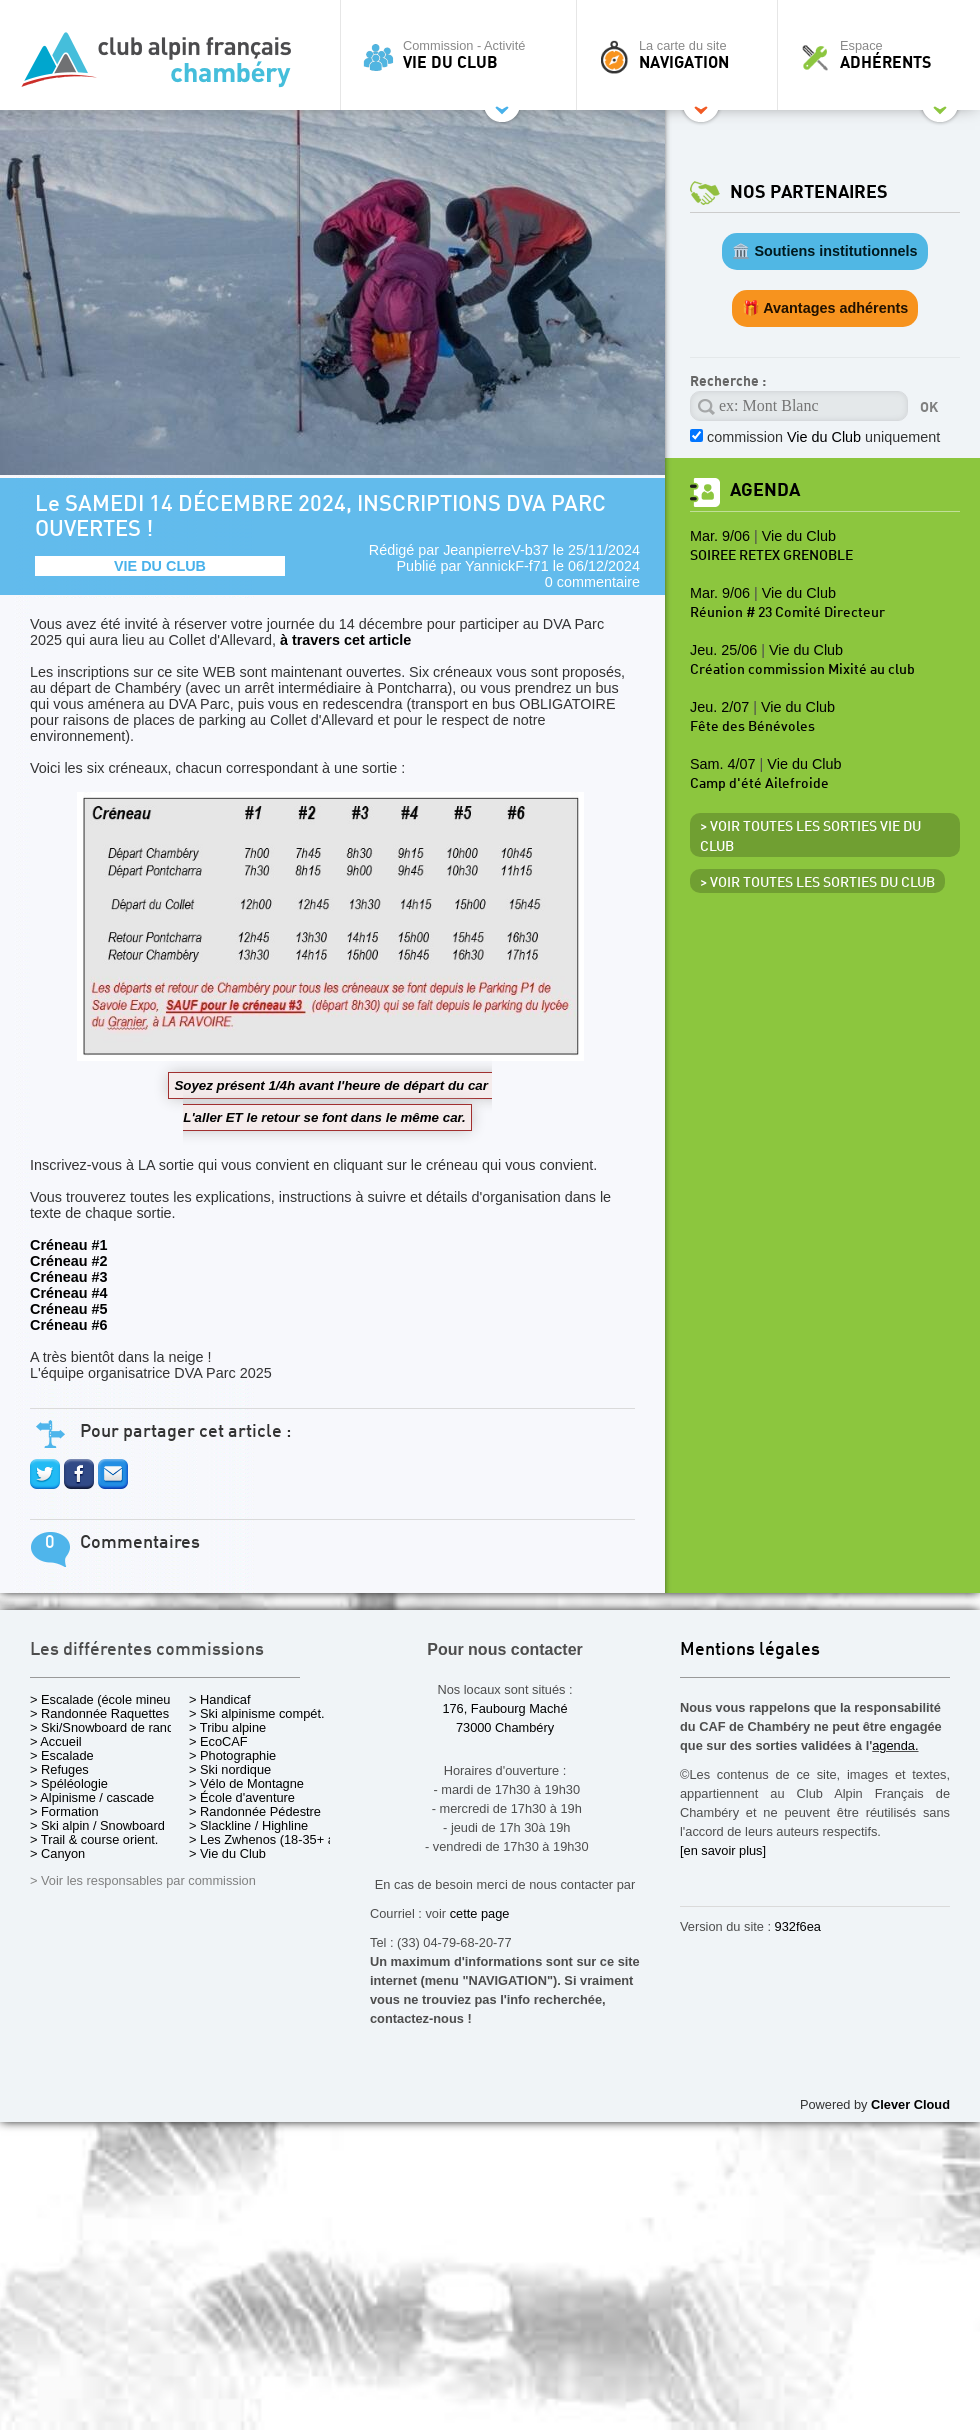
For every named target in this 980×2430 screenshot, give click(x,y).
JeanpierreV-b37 (496, 550)
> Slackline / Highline (248, 1825)
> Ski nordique (230, 1769)
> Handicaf (220, 1699)
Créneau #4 (69, 1293)
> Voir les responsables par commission (143, 1880)
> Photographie (232, 1755)
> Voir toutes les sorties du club (817, 883)
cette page (480, 1913)
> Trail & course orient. (94, 1839)
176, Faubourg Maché (504, 1708)
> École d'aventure (242, 1797)
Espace (884, 55)
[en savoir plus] (723, 1850)
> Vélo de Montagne (246, 1783)
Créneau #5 (69, 1309)
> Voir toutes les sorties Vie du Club (810, 837)
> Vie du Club (227, 1853)
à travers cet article (345, 640)
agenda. (895, 1745)
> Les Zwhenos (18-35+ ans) (271, 1839)
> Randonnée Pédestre (255, 1811)
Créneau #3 (69, 1277)
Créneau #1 (69, 1245)
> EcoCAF (218, 1741)
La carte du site (682, 55)
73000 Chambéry (505, 1727)
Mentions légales (750, 1650)
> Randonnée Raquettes (99, 1713)
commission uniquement (823, 437)
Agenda (765, 490)
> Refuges (59, 1769)
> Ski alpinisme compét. (257, 1713)
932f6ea (798, 1926)
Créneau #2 (69, 1261)
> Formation (64, 1811)
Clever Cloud (910, 2104)
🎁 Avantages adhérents (825, 308)
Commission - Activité (463, 55)
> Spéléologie (69, 1783)
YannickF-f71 (507, 566)
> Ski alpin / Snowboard (97, 1825)
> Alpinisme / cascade (92, 1797)
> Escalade (62, 1755)
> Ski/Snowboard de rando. (107, 1727)
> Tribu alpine (227, 1727)
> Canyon (57, 1853)
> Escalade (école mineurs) (107, 1699)
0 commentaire (592, 582)
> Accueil (56, 1741)
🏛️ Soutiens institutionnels (824, 251)
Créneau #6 (69, 1325)
